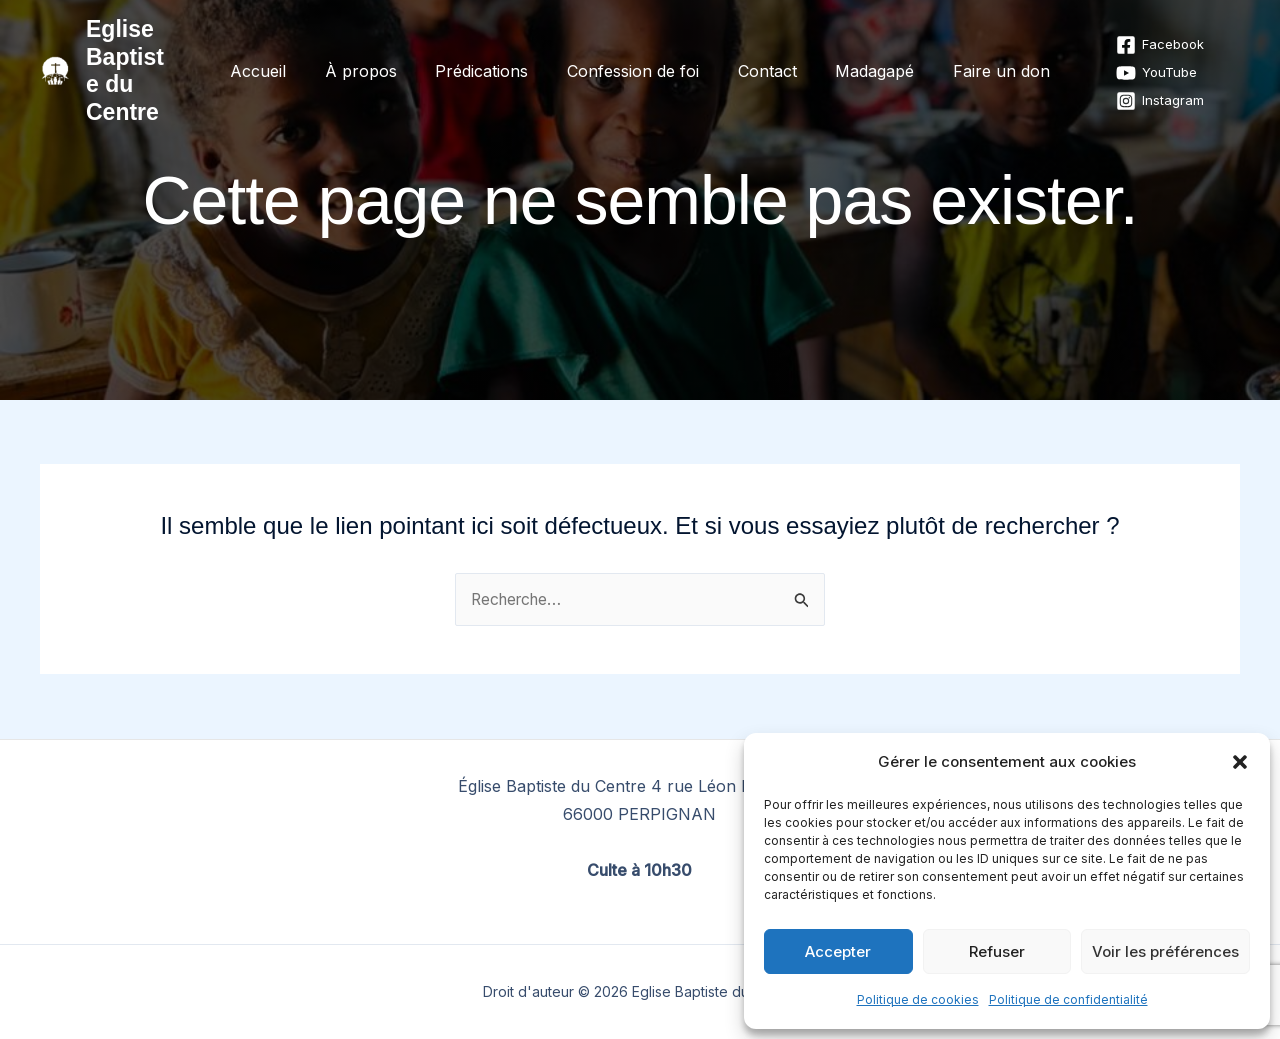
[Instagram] (1137, 87)
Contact (760, 57)
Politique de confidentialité (1068, 999)
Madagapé (861, 57)
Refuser (997, 951)
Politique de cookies (918, 999)
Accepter (838, 951)
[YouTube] (1133, 59)
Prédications (488, 57)
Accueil (278, 57)
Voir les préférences (1165, 951)
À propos (374, 57)
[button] (1240, 762)
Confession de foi (633, 57)
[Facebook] (1137, 31)
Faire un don (981, 57)
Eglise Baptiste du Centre (139, 56)
